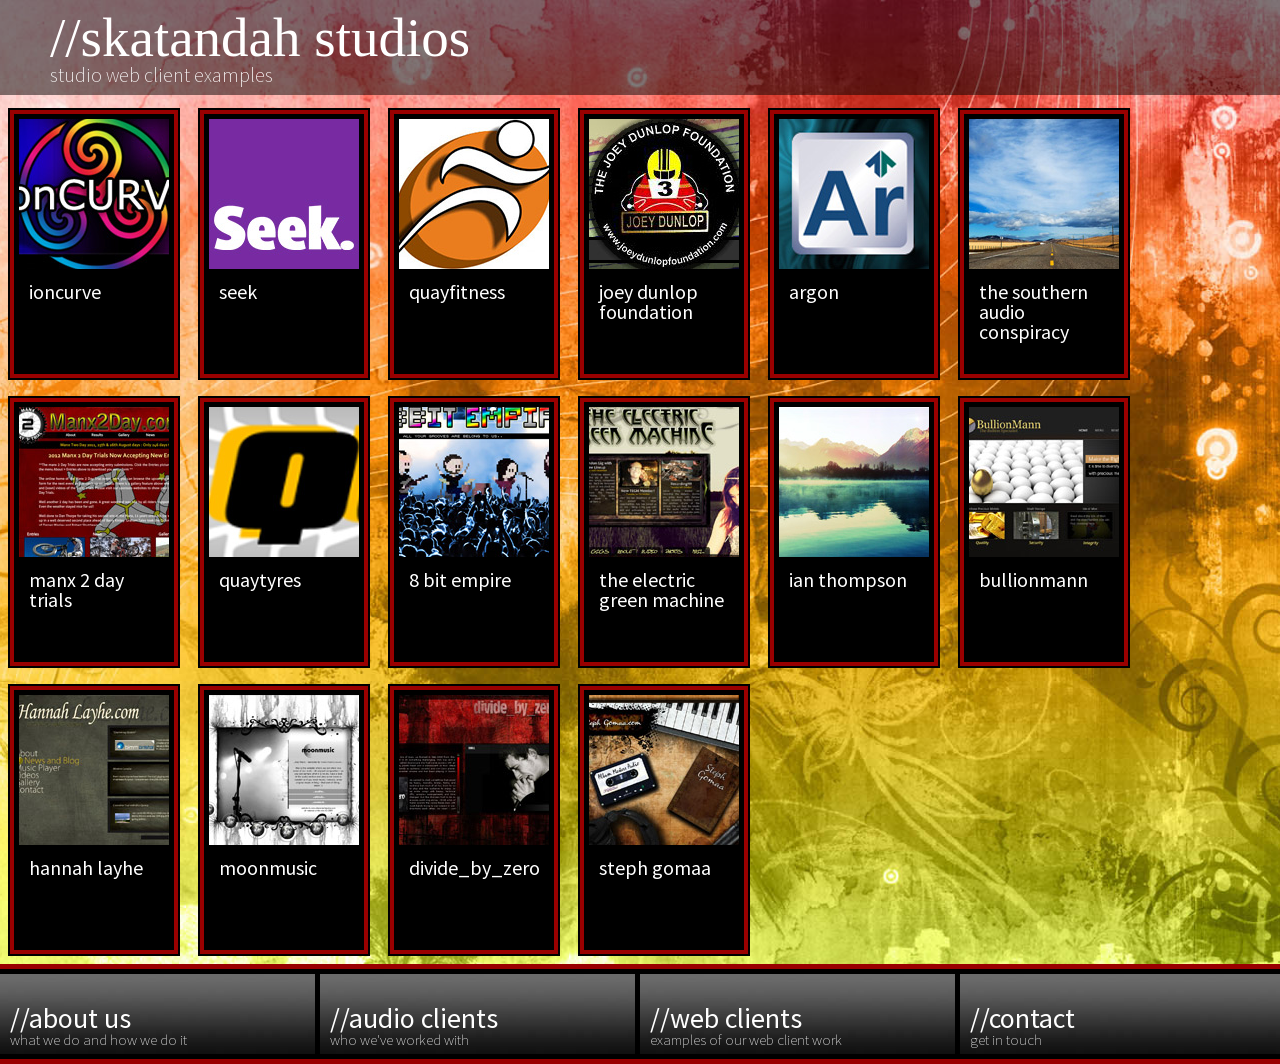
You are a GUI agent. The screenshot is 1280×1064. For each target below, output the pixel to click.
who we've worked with (480, 1024)
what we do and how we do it (160, 1024)
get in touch (1120, 1024)
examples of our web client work (800, 1024)
